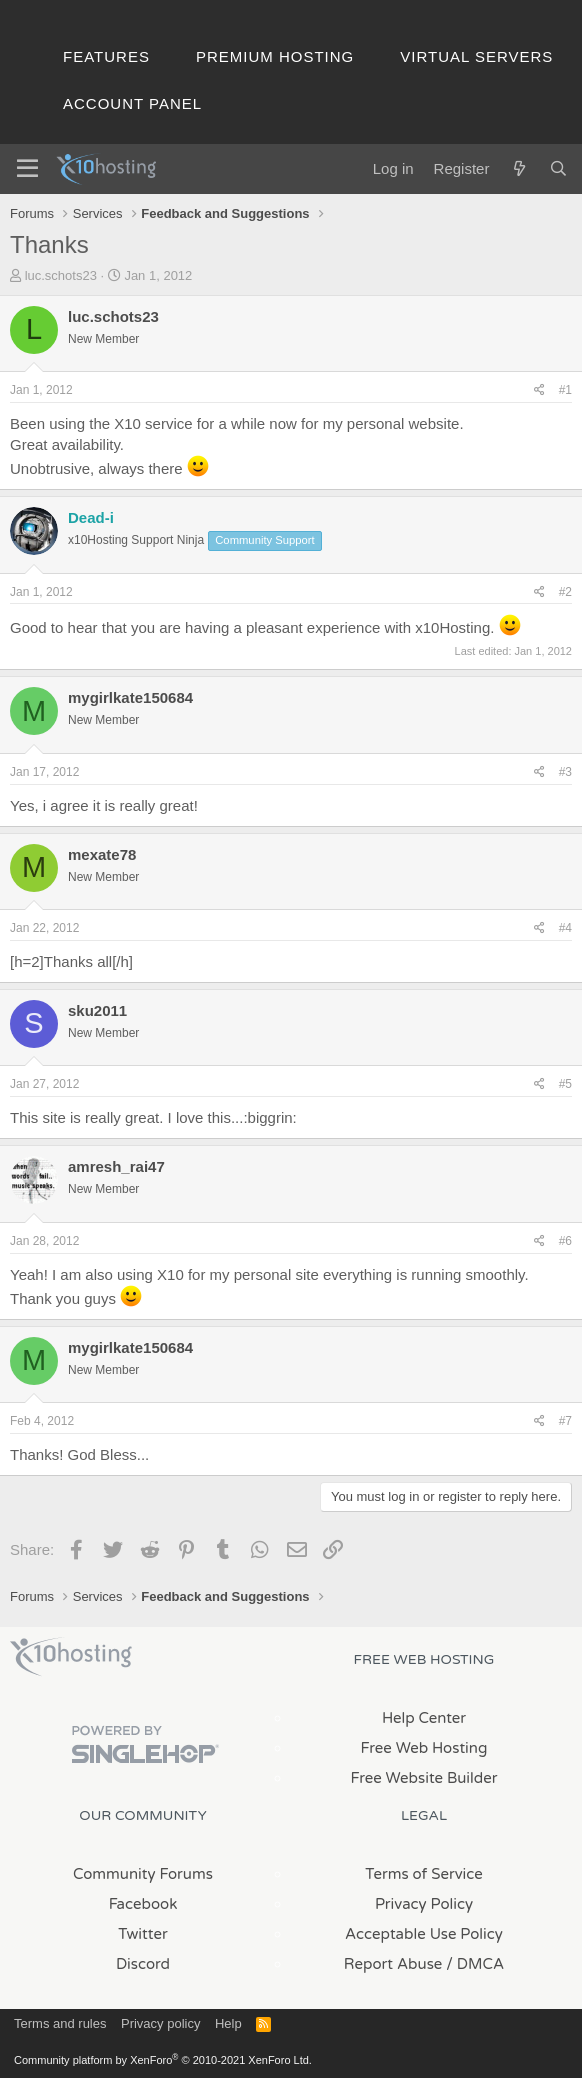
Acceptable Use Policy (424, 1934)
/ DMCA (475, 1964)
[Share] (539, 390)
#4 (565, 928)
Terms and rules (60, 2023)
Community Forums (143, 1874)
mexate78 (102, 854)
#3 (565, 772)
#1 (565, 390)
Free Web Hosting (424, 1748)
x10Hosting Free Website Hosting (71, 1657)
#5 (565, 1084)
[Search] (558, 168)
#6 (565, 1241)
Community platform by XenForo (163, 2060)
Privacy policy (160, 2023)
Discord (143, 1964)
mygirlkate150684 (130, 697)
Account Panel (132, 103)
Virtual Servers (476, 56)
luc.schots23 (61, 275)
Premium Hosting (275, 56)
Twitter (142, 1934)
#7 (565, 1421)
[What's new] (518, 168)
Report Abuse (393, 1964)
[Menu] (27, 169)
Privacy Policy (424, 1904)
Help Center (424, 1718)
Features (106, 56)
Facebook (143, 1904)
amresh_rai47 (116, 1166)
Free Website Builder (423, 1778)
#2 (565, 592)
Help (228, 2023)
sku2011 (97, 1010)
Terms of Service (424, 1874)
